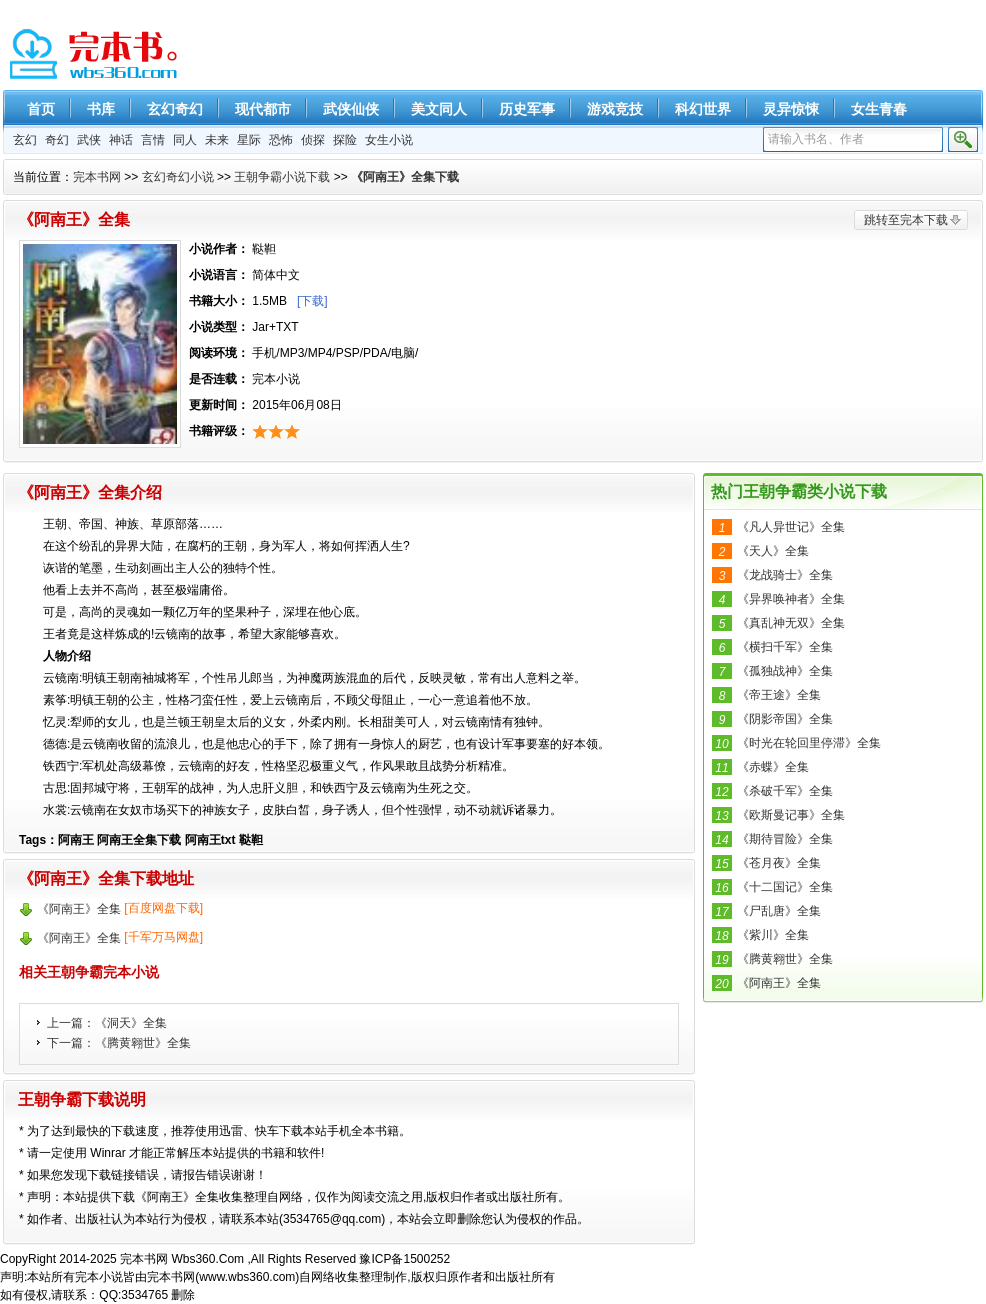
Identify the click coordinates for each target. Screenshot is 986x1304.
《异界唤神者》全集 (791, 599)
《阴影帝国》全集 (785, 719)
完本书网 (97, 177)
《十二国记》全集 (785, 887)
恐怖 (281, 140)
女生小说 (389, 140)
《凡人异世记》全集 (791, 527)
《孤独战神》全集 (785, 671)
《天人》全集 (773, 551)
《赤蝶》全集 (773, 767)
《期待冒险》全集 (785, 839)
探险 (345, 140)
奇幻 (57, 140)
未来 (217, 140)
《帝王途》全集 (779, 695)
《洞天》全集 (131, 1023)
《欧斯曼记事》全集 (791, 815)
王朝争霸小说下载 (282, 177)
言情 (153, 140)
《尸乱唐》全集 (779, 911)
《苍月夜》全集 (779, 863)
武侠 (89, 140)
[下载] (312, 301)
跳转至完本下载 (906, 220)
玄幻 (25, 140)
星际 (249, 140)
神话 (121, 140)
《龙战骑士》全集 (785, 575)
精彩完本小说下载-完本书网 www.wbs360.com (95, 55)
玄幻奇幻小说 (178, 177)
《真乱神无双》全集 (791, 623)
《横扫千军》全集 (785, 647)
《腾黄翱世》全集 (143, 1043)
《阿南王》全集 (779, 983)
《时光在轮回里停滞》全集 (809, 743)
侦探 (313, 140)
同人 (185, 140)
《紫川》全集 (773, 935)
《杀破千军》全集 (785, 791)
